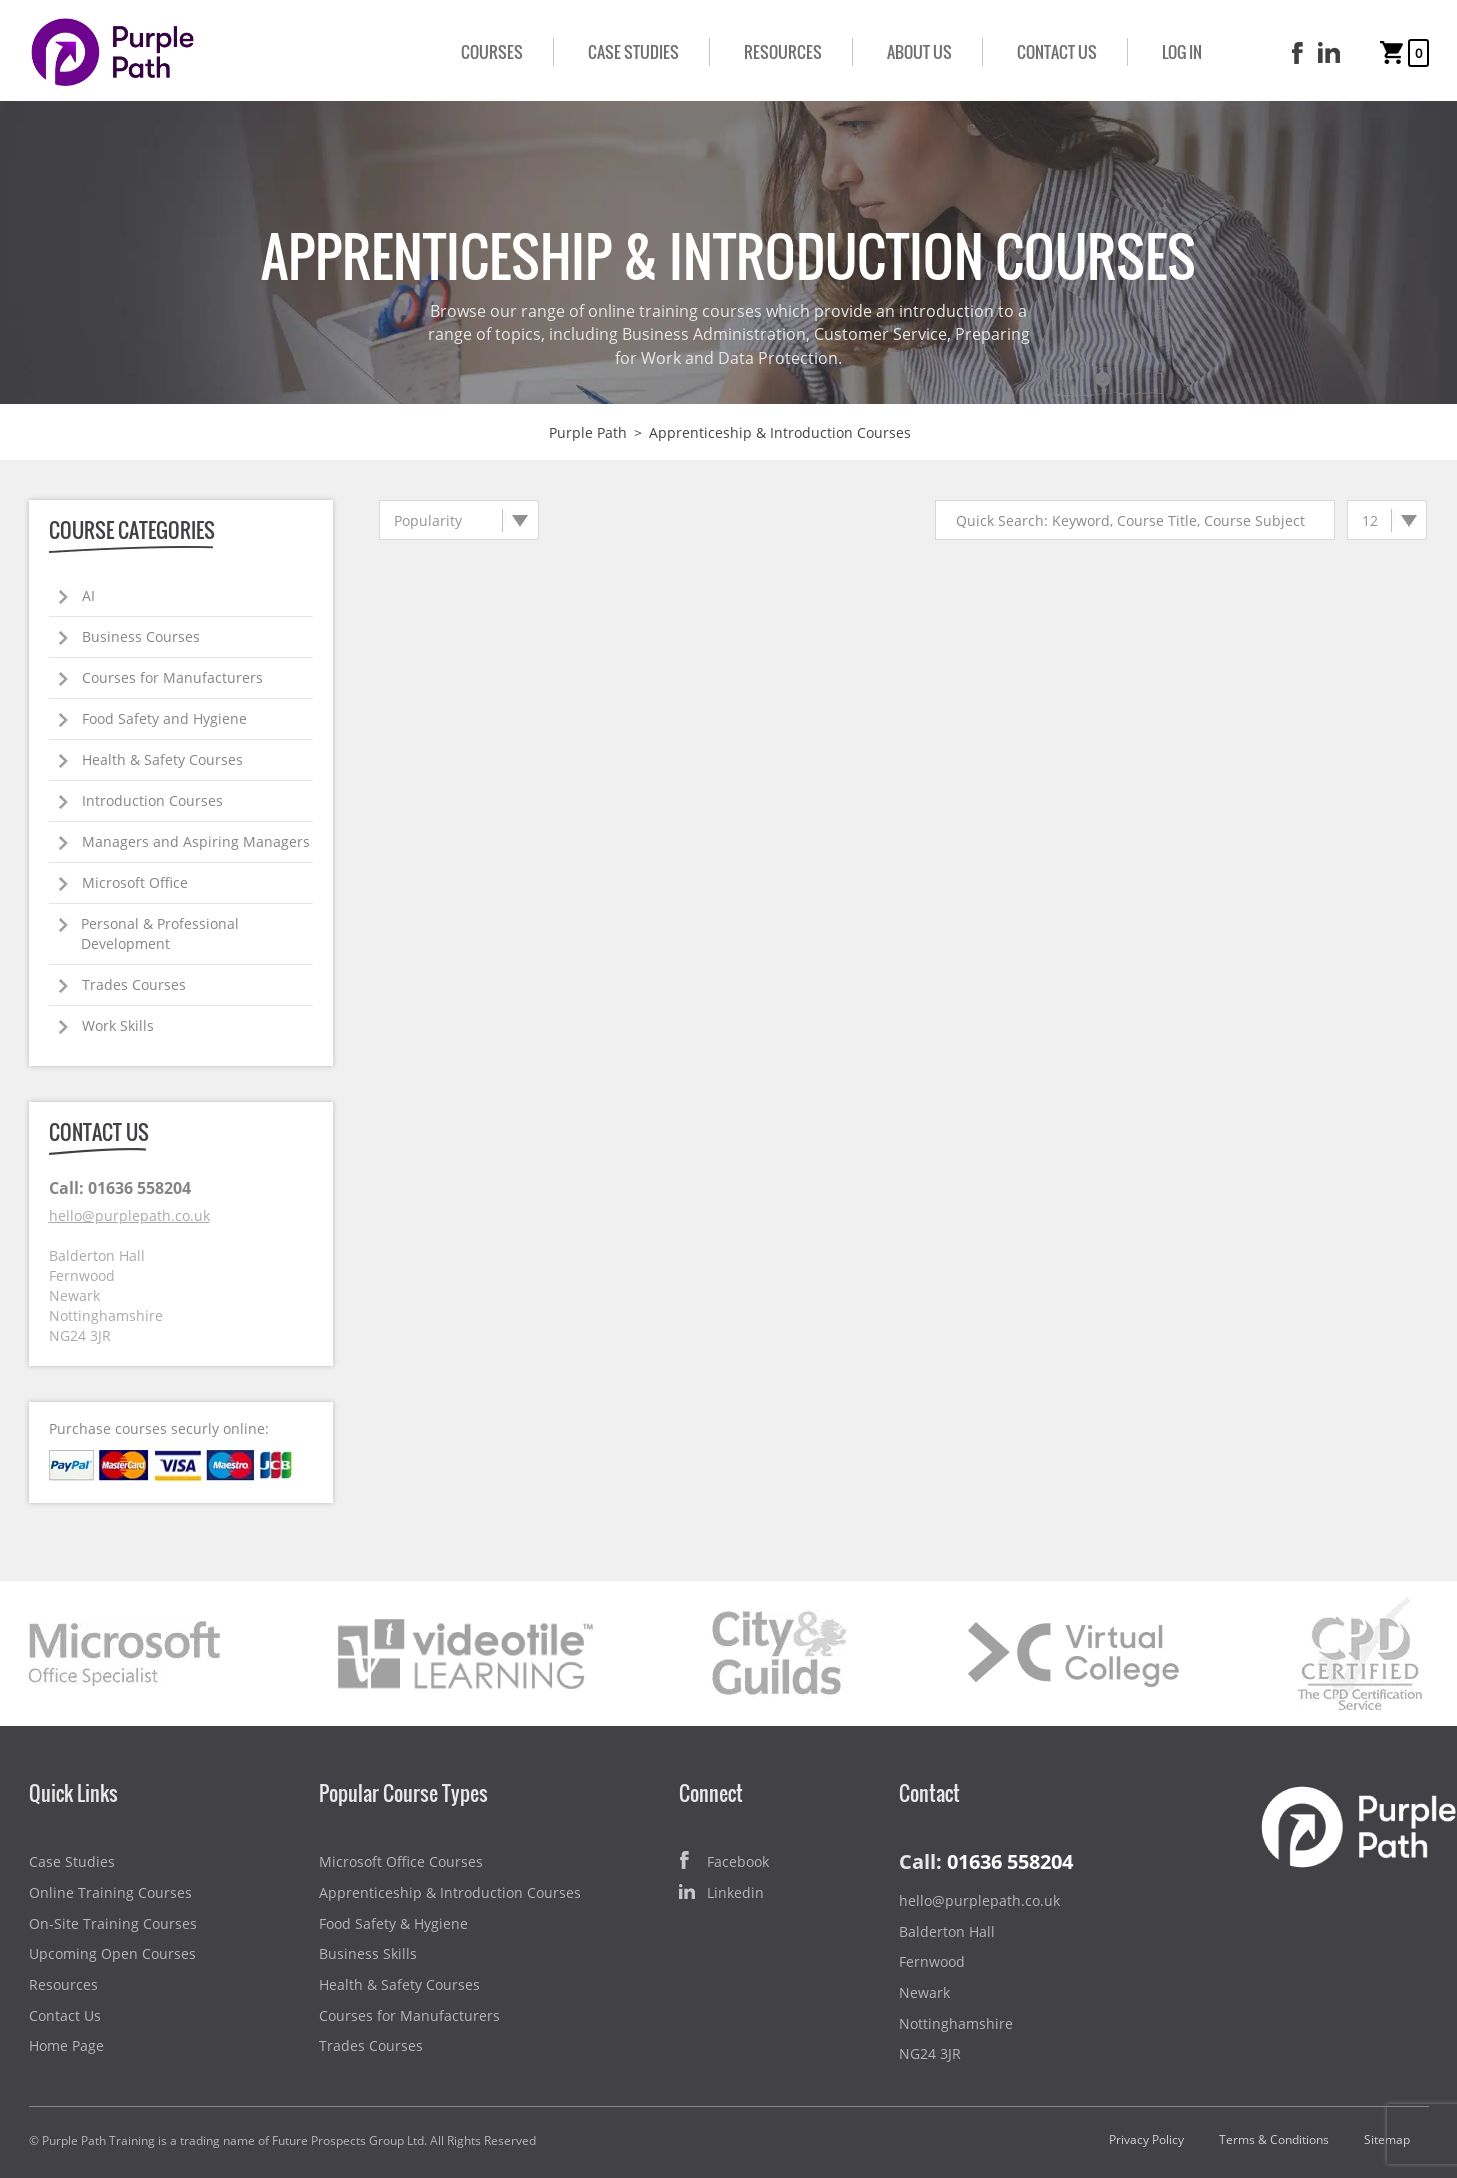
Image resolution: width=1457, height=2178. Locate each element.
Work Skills (118, 1025)
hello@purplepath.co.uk (129, 1215)
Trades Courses (134, 984)
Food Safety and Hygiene (164, 718)
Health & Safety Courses (162, 759)
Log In (1182, 52)
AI (88, 595)
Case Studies (633, 52)
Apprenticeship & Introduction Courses (450, 1892)
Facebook (724, 1862)
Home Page (66, 2045)
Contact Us (1057, 52)
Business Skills (368, 1953)
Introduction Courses (152, 800)
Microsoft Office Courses (401, 1861)
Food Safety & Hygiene (393, 1923)
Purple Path (588, 432)
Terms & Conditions (1274, 2139)
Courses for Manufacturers (172, 677)
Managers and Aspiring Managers (196, 841)
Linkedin (721, 1893)
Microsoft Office (135, 882)
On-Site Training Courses (113, 1923)
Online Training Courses (110, 1892)
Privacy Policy (1146, 2139)
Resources (783, 52)
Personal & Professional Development (160, 933)
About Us (919, 52)
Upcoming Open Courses (112, 1953)
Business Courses (141, 636)
